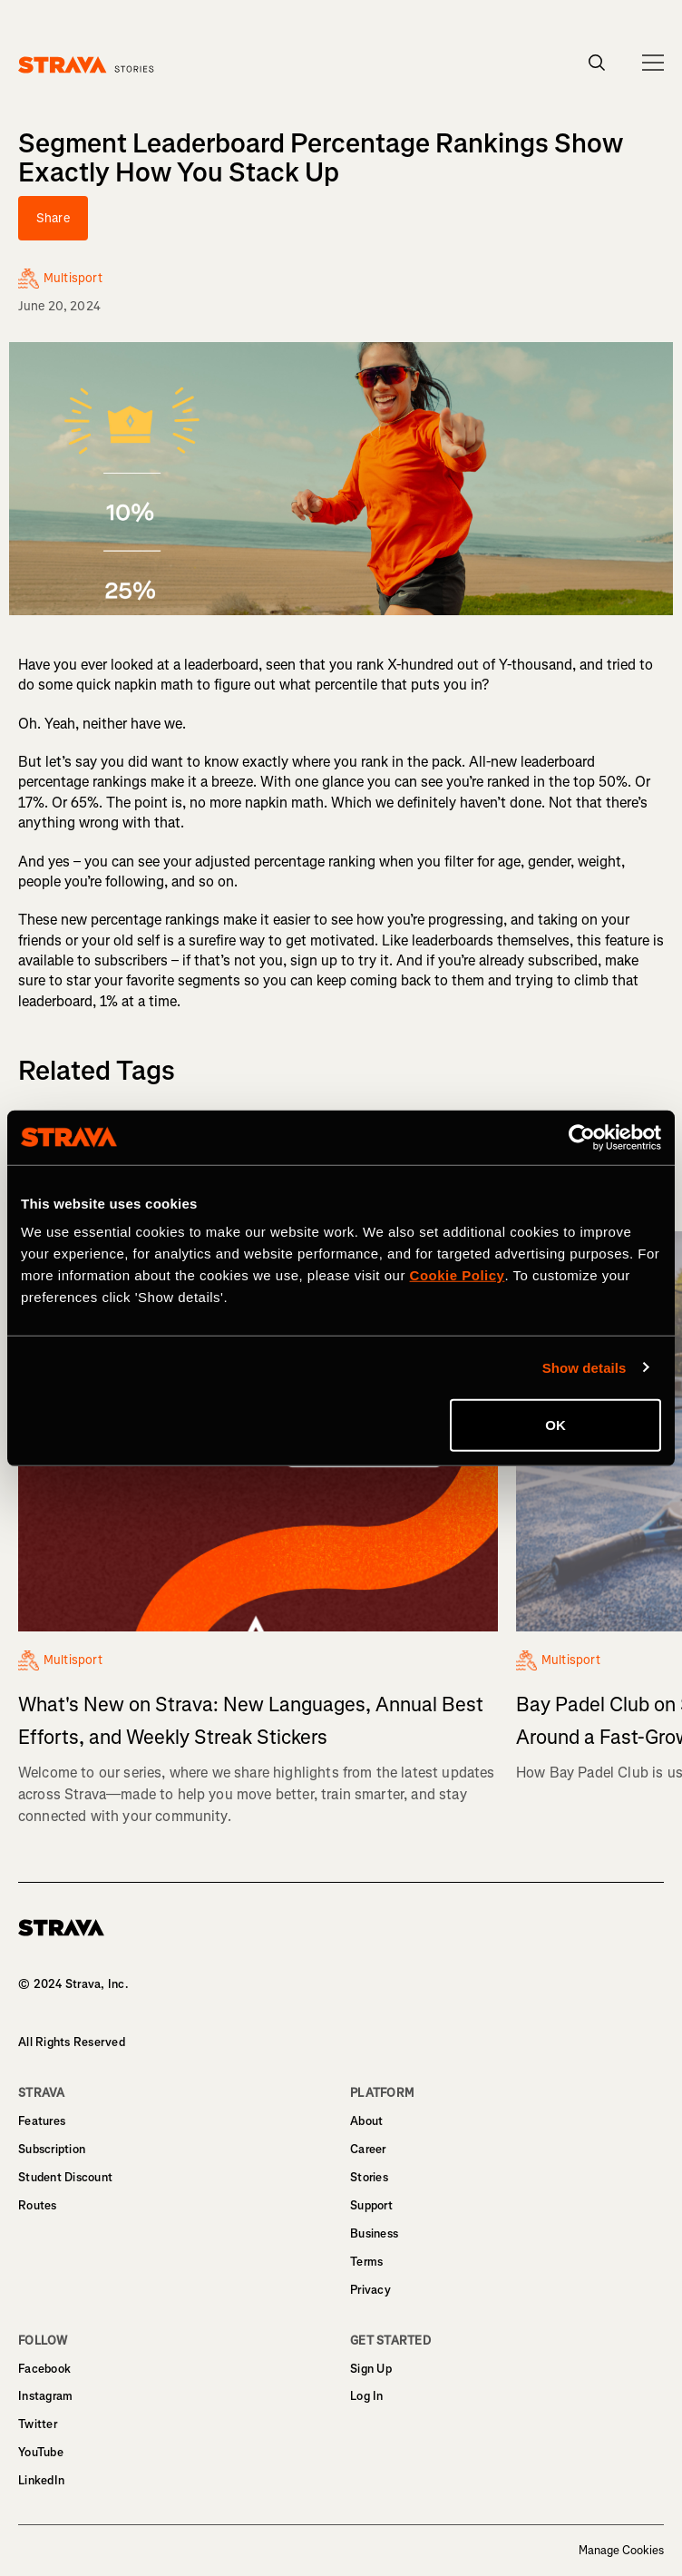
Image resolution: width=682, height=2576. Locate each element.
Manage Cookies (621, 2550)
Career (368, 2149)
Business (374, 2233)
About (366, 2121)
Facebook (44, 2368)
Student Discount (65, 2177)
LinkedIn (41, 2480)
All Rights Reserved (71, 2042)
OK (555, 1425)
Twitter (37, 2424)
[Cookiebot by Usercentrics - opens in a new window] (581, 1137)
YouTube (40, 2452)
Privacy (370, 2289)
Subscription (51, 2149)
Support (371, 2205)
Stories (369, 2177)
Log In (367, 2396)
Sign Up (371, 2368)
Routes (37, 2205)
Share (53, 218)
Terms (366, 2261)
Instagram (45, 2396)
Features (41, 2121)
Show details (584, 1367)
